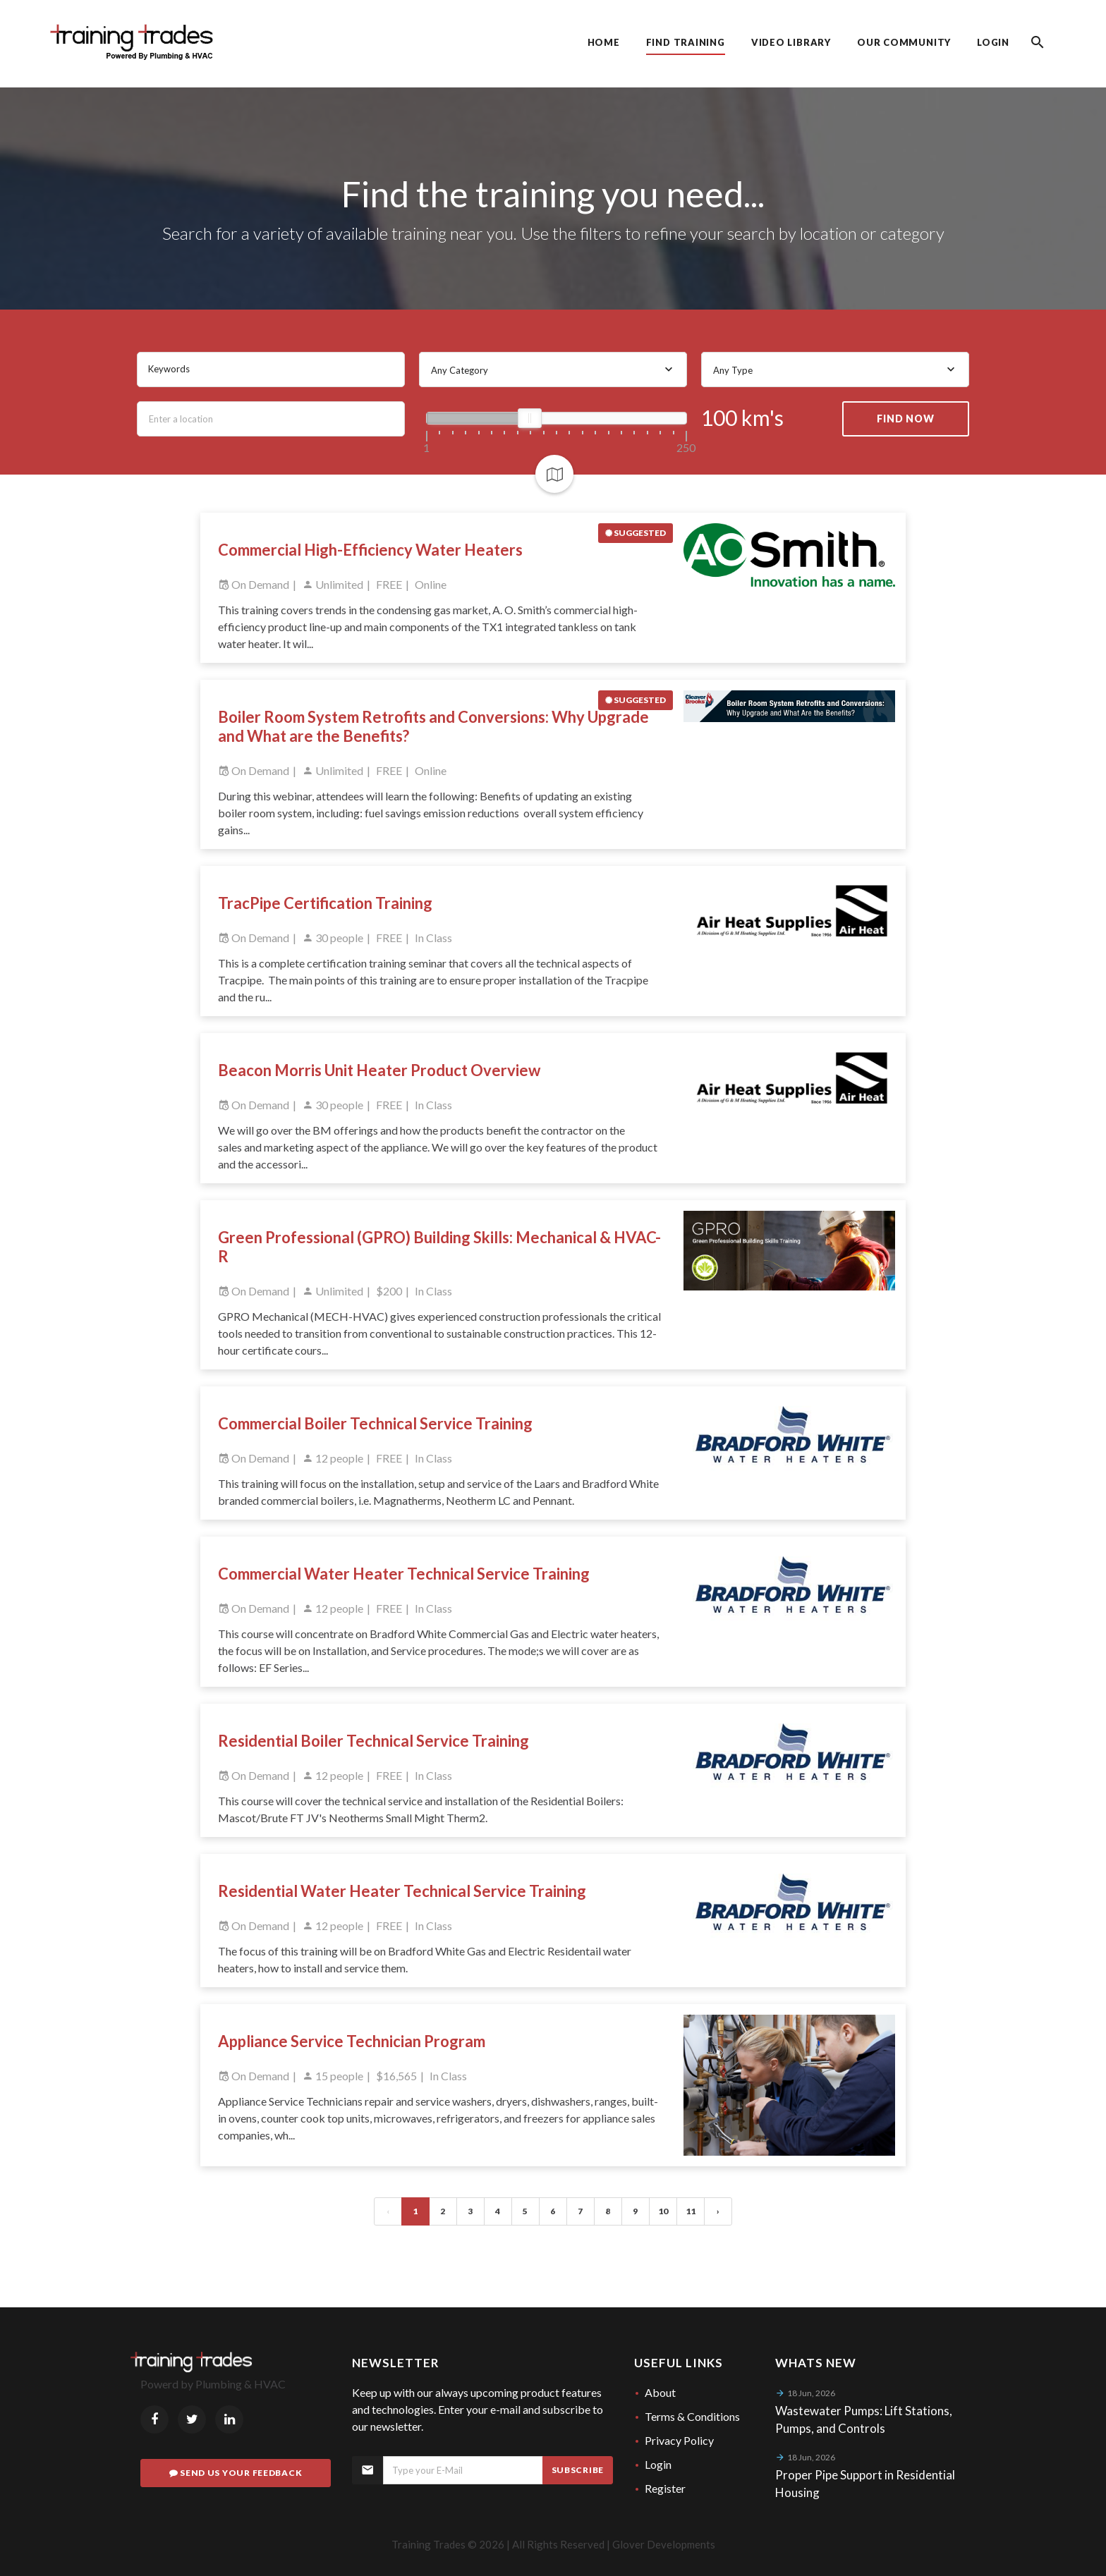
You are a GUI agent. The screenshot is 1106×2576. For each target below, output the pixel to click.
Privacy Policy (679, 2440)
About (660, 2392)
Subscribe (578, 2470)
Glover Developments (663, 2544)
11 (690, 2211)
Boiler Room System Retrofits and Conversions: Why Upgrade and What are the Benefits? (433, 726)
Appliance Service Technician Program (351, 2041)
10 (663, 2211)
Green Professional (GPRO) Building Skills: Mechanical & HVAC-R (439, 1247)
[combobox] (553, 369)
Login (658, 2464)
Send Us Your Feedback (236, 2472)
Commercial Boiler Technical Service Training (375, 1423)
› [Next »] (718, 2211)
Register (665, 2488)
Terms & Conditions (692, 2416)
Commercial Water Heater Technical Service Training (404, 1573)
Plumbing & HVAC (240, 2384)
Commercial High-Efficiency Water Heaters (370, 549)
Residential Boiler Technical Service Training (373, 1740)
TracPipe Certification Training (325, 902)
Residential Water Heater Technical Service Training (402, 1890)
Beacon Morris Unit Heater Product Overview (379, 1070)
